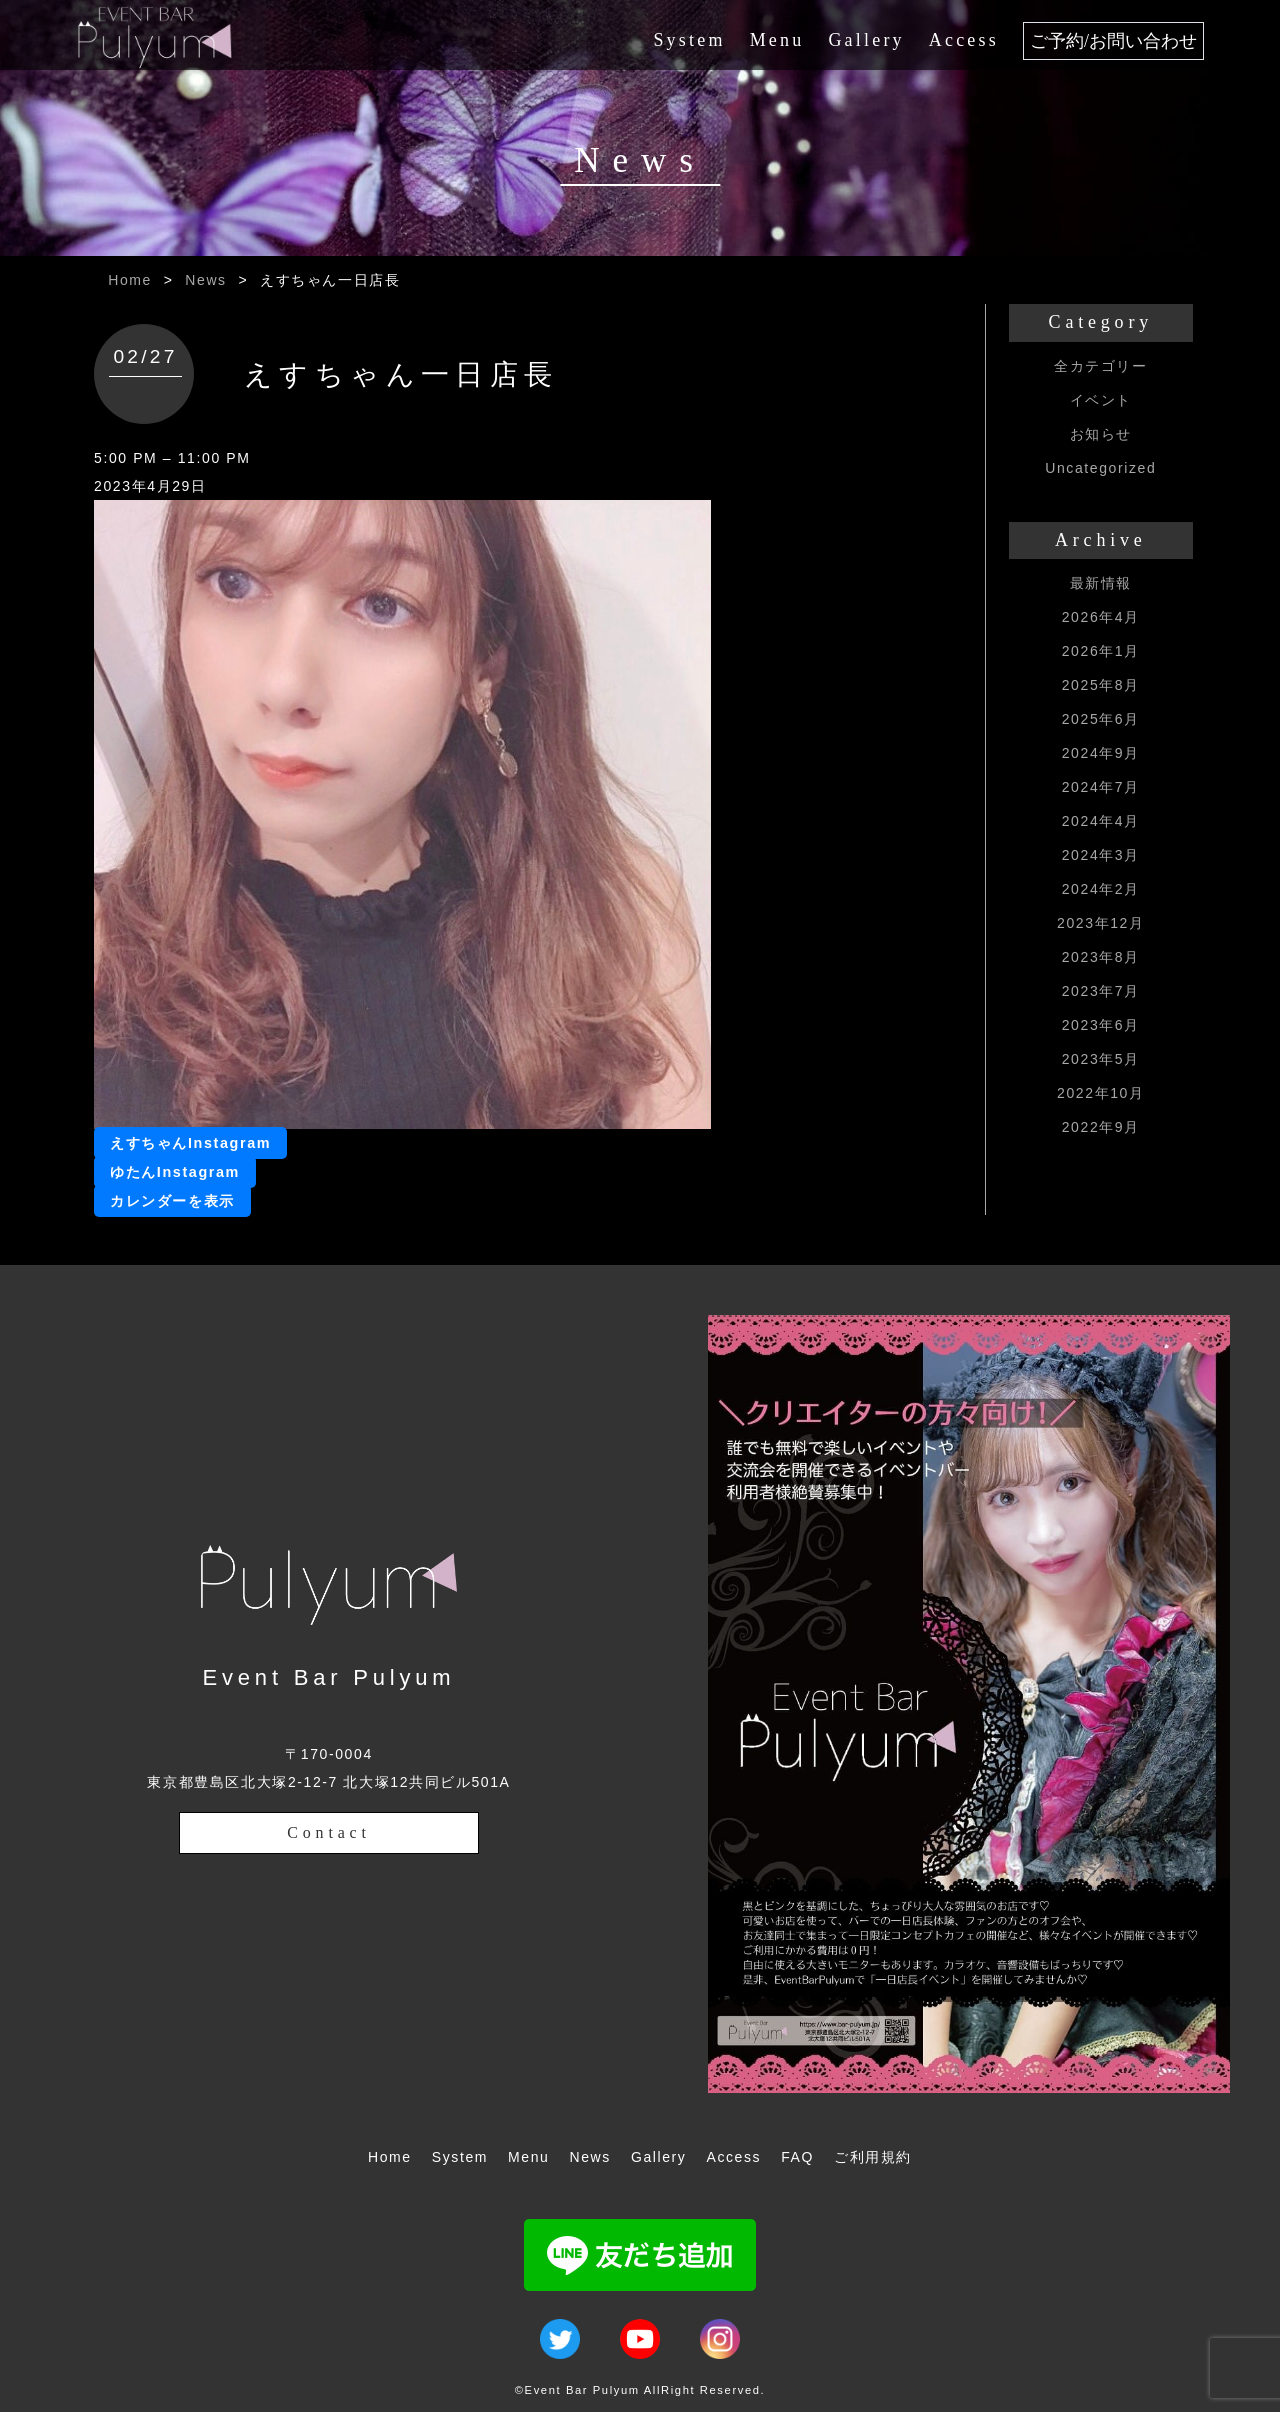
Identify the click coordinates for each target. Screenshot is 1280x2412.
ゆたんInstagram (175, 1172)
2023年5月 (1101, 1059)
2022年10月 (1101, 1093)
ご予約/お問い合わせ (1113, 41)
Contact (328, 1832)
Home (130, 280)
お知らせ (1101, 434)
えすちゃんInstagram (190, 1143)
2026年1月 (1101, 651)
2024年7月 (1101, 787)
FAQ (797, 2157)
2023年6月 (1101, 1025)
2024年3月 (1101, 855)
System (689, 40)
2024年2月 (1101, 889)
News (205, 280)
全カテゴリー (1101, 366)
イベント (1101, 400)
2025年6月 (1101, 719)
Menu (777, 40)
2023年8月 (1101, 957)
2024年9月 (1101, 753)
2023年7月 (1101, 991)
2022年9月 (1101, 1127)
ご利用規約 (873, 2157)
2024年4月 (1101, 821)
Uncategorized (1100, 468)
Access (964, 40)
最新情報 (1101, 583)
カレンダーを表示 (172, 1201)
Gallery (866, 40)
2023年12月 (1101, 923)
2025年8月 (1101, 685)
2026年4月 (1101, 617)
